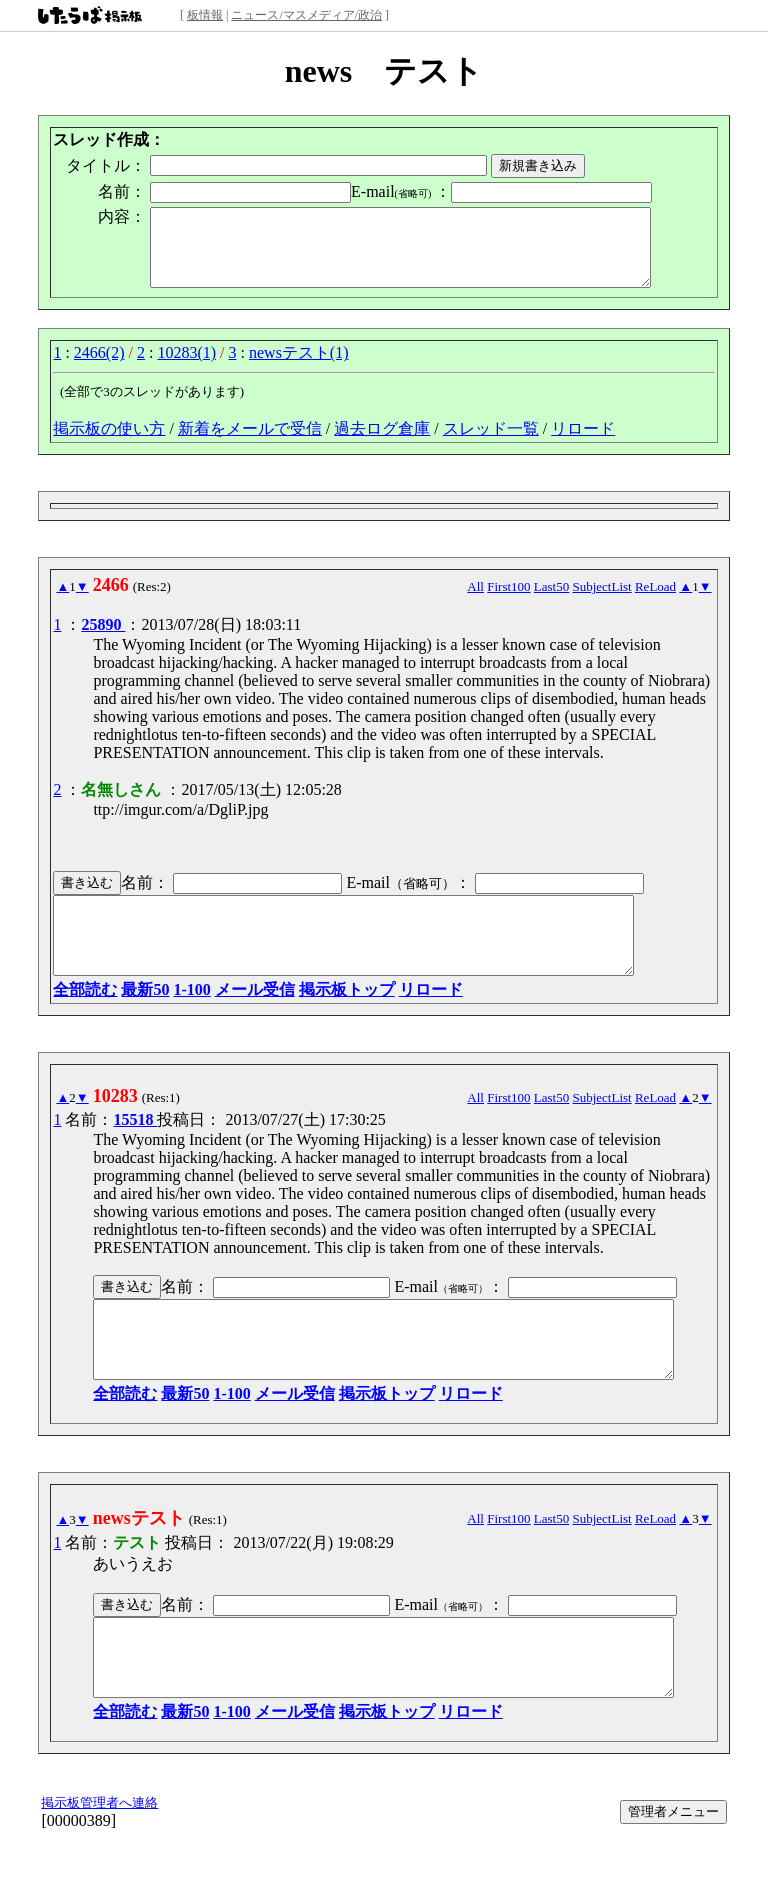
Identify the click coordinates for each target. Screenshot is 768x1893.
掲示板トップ (347, 1019)
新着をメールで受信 (250, 443)
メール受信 (255, 1019)
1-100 (191, 1019)
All (475, 601)
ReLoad (655, 601)
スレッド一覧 (491, 443)
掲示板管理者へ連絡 (99, 1862)
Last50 (551, 601)
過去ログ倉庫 (382, 443)
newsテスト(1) (299, 367)
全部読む (85, 1019)
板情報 (205, 15)
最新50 (145, 1019)
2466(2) (99, 367)
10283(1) (186, 367)
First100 (508, 601)
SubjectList (601, 601)
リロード (583, 443)
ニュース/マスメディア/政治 (306, 15)
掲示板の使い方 (109, 443)
